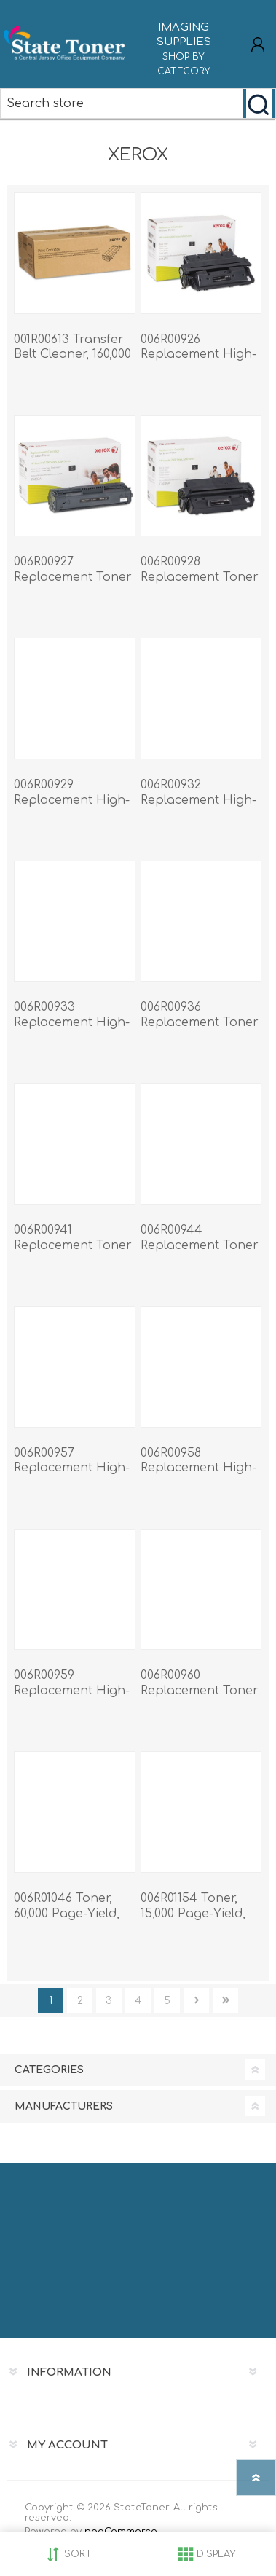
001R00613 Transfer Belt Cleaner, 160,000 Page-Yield (72, 355)
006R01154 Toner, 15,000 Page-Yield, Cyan (193, 1913)
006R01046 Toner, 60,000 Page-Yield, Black (66, 1913)
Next (196, 2000)
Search (259, 103)
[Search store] (122, 103)
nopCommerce (120, 2531)
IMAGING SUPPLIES (184, 50)
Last (225, 2000)
